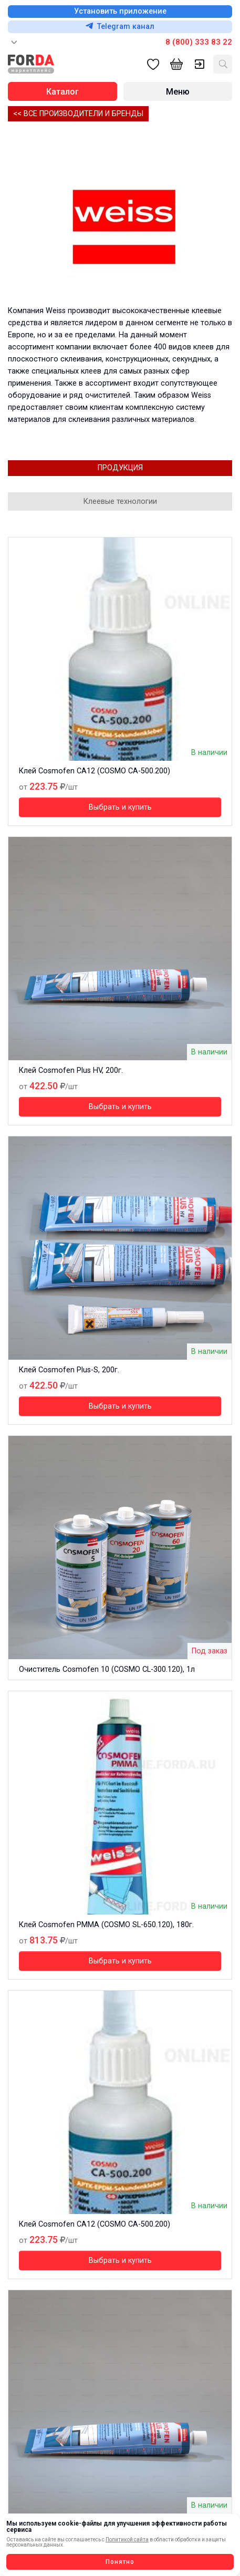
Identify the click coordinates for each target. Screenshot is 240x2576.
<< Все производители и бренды (78, 113)
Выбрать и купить (120, 807)
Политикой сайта (127, 2539)
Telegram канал (120, 26)
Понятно (120, 2561)
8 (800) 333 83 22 (198, 42)
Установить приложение (120, 11)
